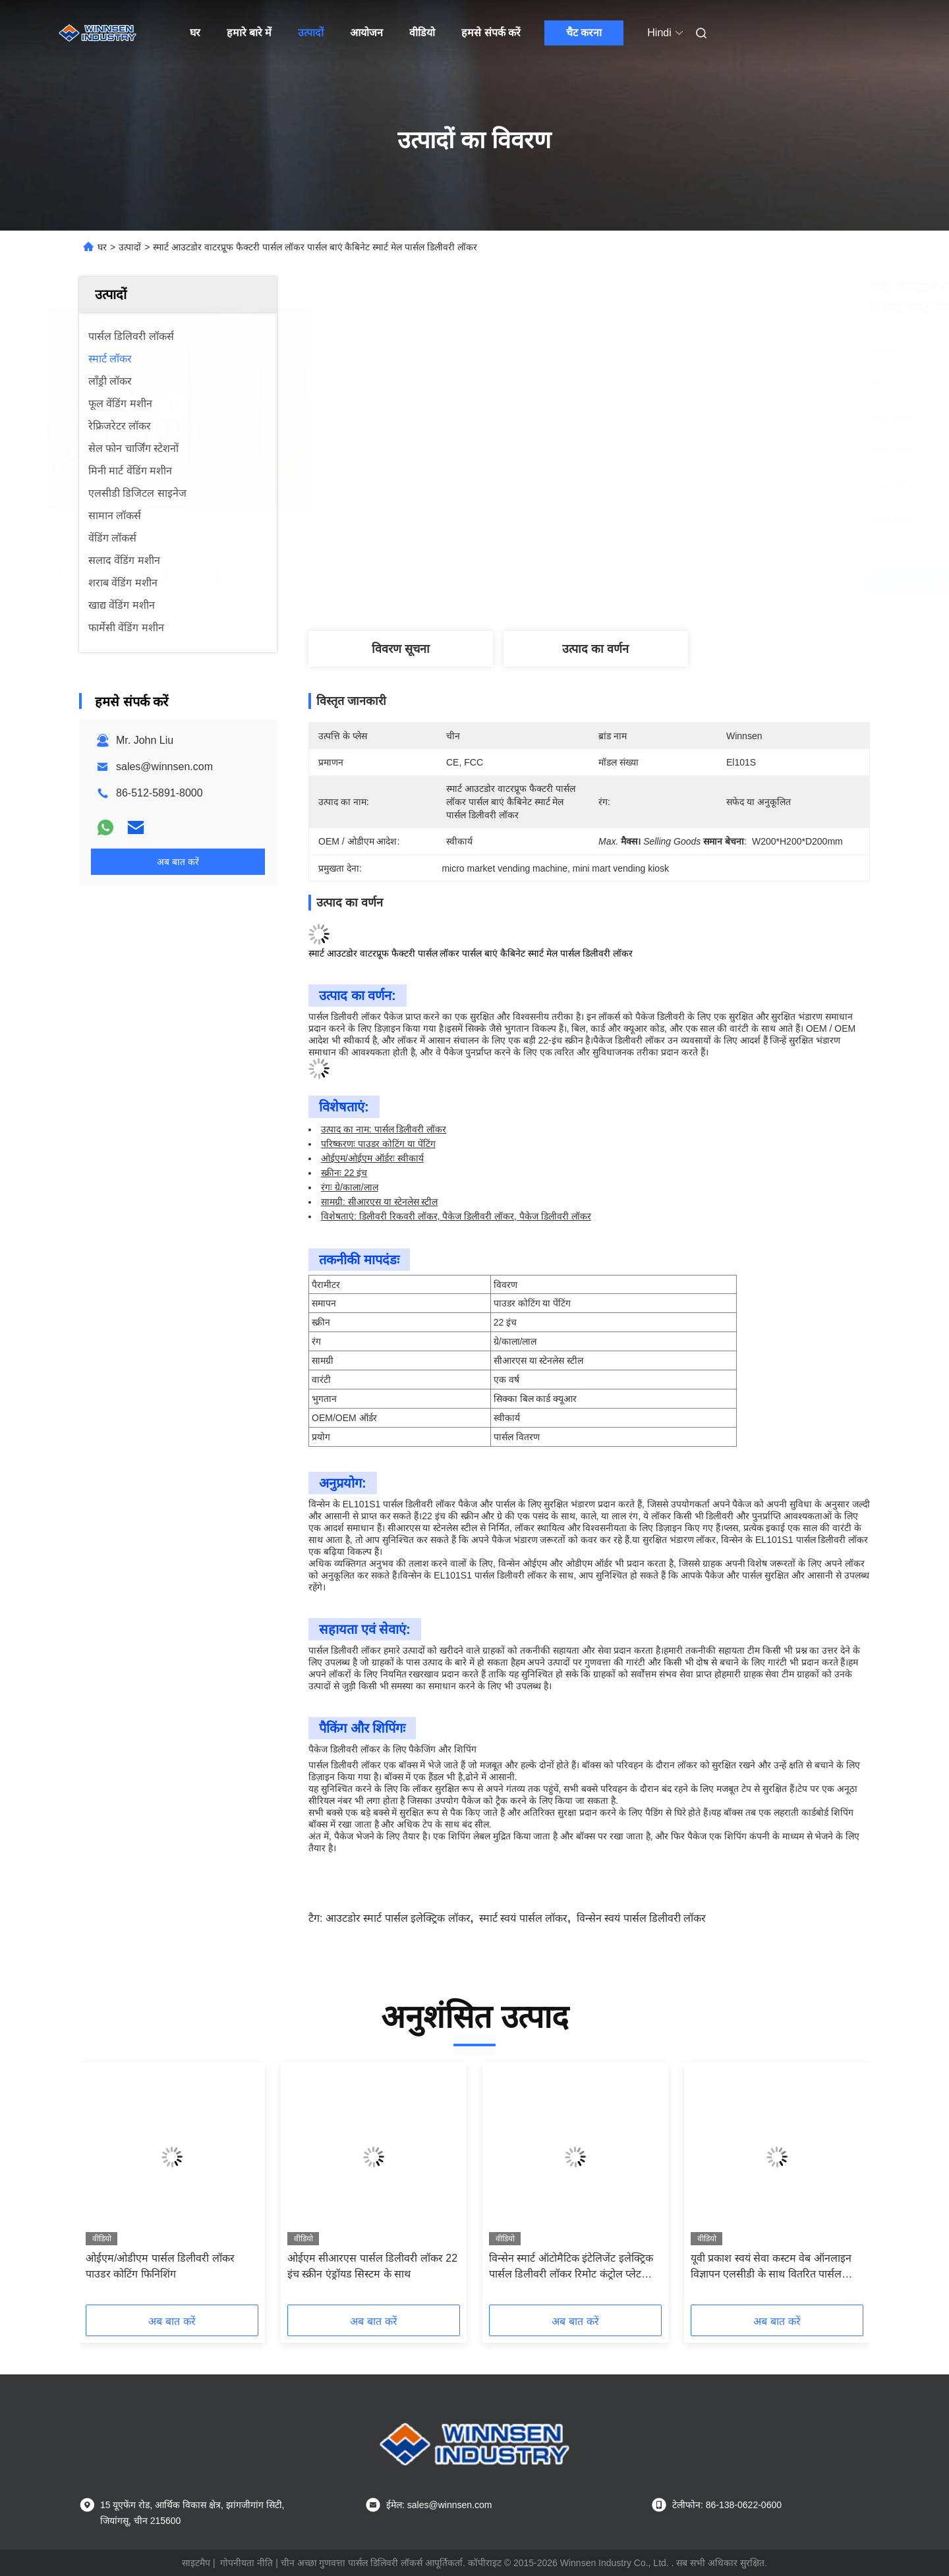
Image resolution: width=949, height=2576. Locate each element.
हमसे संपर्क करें (491, 32)
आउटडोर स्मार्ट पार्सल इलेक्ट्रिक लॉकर (398, 1918)
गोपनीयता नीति (246, 2563)
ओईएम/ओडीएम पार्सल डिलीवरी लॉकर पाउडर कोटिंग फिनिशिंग (160, 2266)
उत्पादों (311, 32)
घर (195, 32)
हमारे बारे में (249, 32)
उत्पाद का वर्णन (595, 649)
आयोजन (366, 32)
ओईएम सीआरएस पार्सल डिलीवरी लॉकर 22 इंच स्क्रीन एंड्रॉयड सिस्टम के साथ (372, 2266)
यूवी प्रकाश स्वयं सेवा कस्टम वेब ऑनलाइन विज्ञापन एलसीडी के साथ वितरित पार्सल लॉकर (771, 2267)
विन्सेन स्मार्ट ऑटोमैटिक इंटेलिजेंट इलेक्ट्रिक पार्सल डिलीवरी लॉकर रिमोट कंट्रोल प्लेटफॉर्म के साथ (573, 2267)
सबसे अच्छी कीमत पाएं (659, 582)
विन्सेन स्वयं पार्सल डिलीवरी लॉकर (641, 1918)
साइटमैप (196, 2563)
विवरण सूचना (401, 649)
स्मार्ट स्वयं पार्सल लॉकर (523, 1918)
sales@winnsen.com (164, 766)
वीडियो (422, 32)
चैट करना (584, 32)
